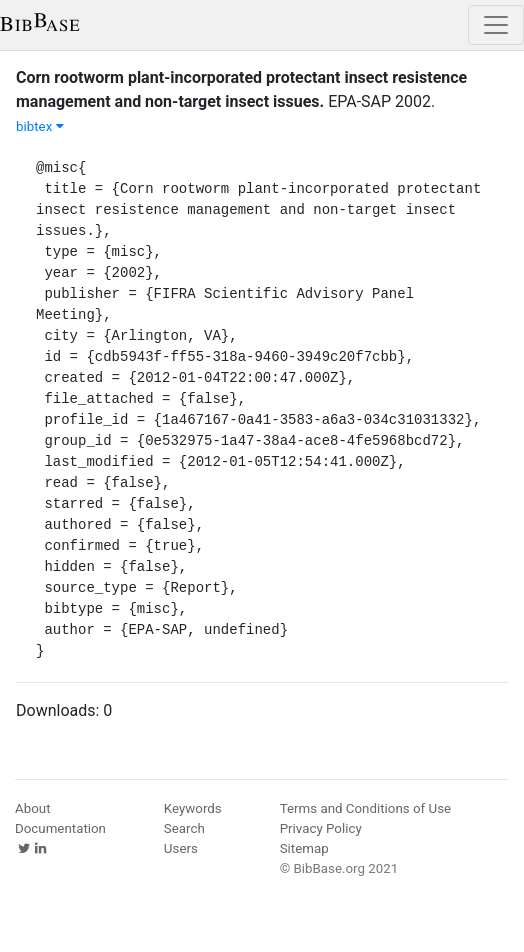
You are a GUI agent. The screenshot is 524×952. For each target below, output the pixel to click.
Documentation (60, 828)
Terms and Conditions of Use (365, 808)
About (33, 808)
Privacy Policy (321, 828)
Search (184, 828)
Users (181, 848)
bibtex (40, 126)
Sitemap (304, 848)
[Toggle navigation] (496, 25)
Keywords (193, 808)
